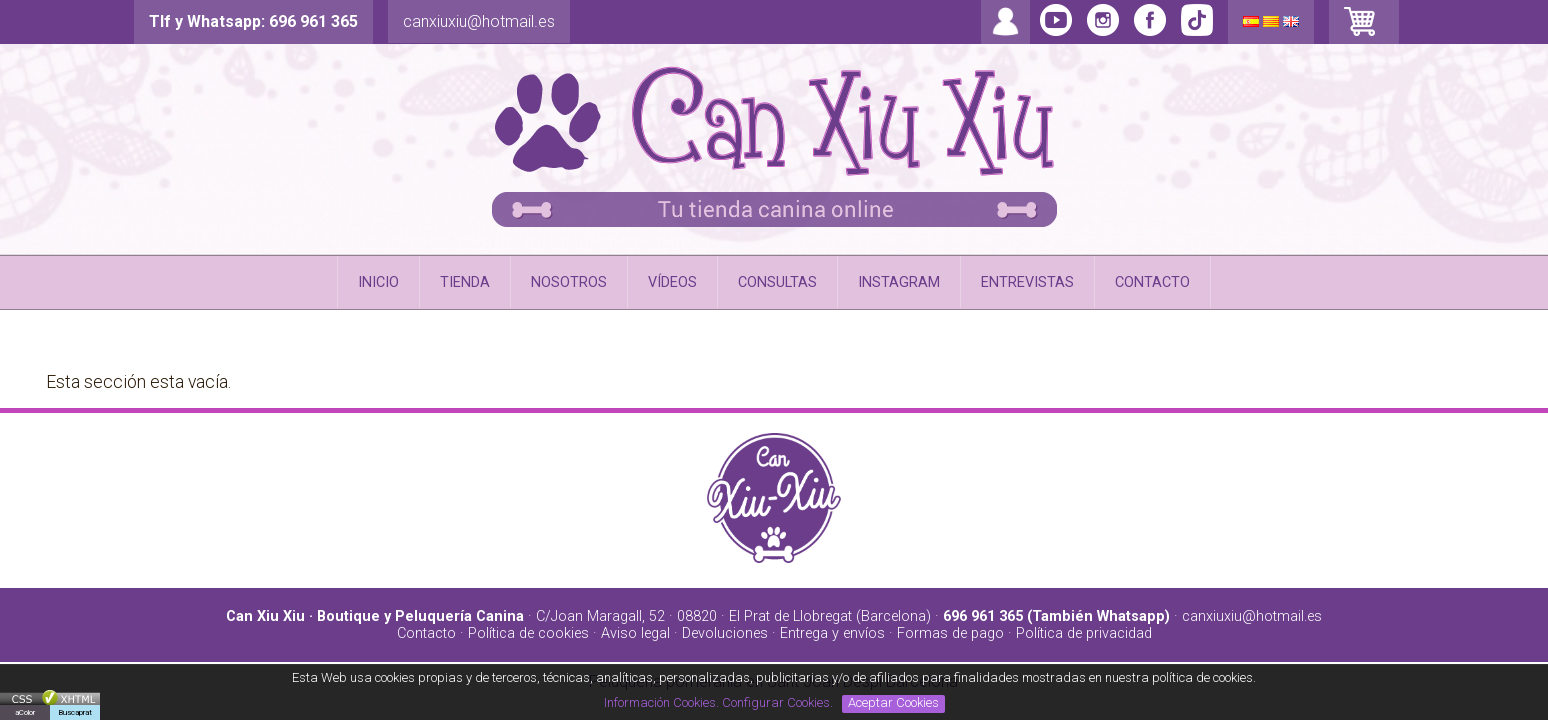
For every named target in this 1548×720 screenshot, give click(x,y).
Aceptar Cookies (893, 702)
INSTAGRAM (899, 282)
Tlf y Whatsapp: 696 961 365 (253, 21)
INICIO (378, 282)
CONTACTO (1152, 282)
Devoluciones (725, 633)
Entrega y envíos (832, 633)
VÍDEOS (672, 282)
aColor (25, 712)
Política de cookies (528, 633)
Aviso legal (635, 633)
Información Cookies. (661, 702)
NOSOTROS (569, 282)
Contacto (426, 633)
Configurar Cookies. (779, 702)
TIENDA (465, 282)
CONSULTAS (777, 282)
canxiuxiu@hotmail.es (479, 21)
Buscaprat (75, 712)
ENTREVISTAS (1027, 282)
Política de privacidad (1084, 633)
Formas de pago (950, 633)
